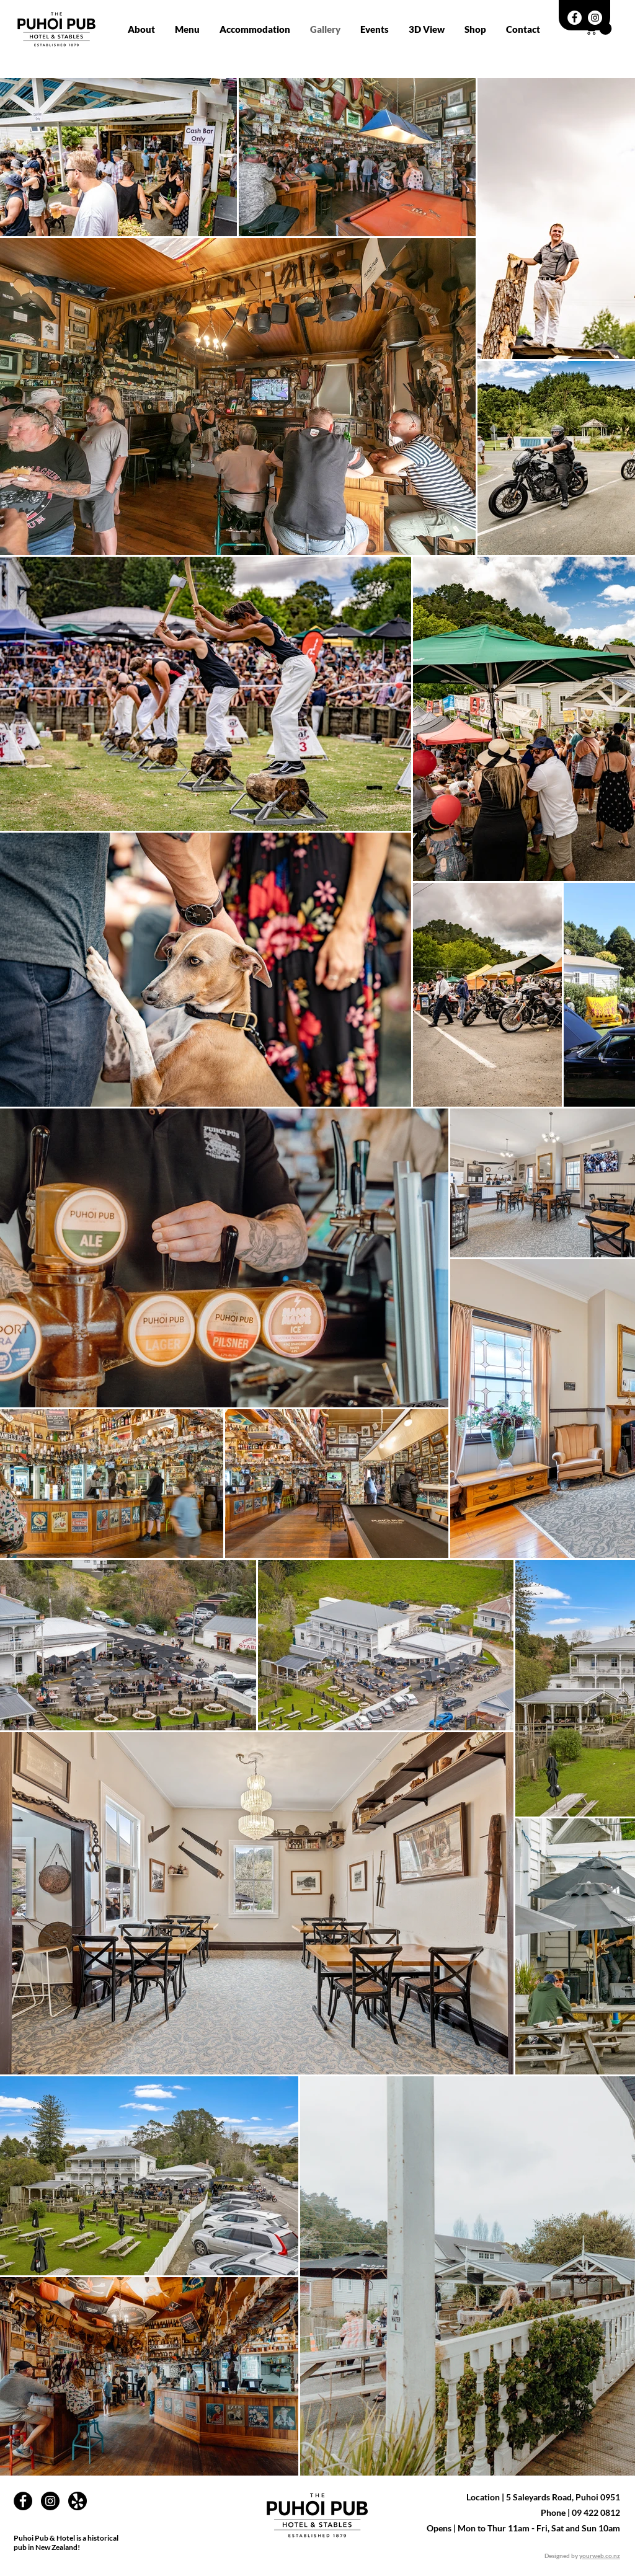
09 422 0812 (596, 2512)
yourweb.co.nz (599, 2555)
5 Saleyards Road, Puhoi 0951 (563, 2497)
